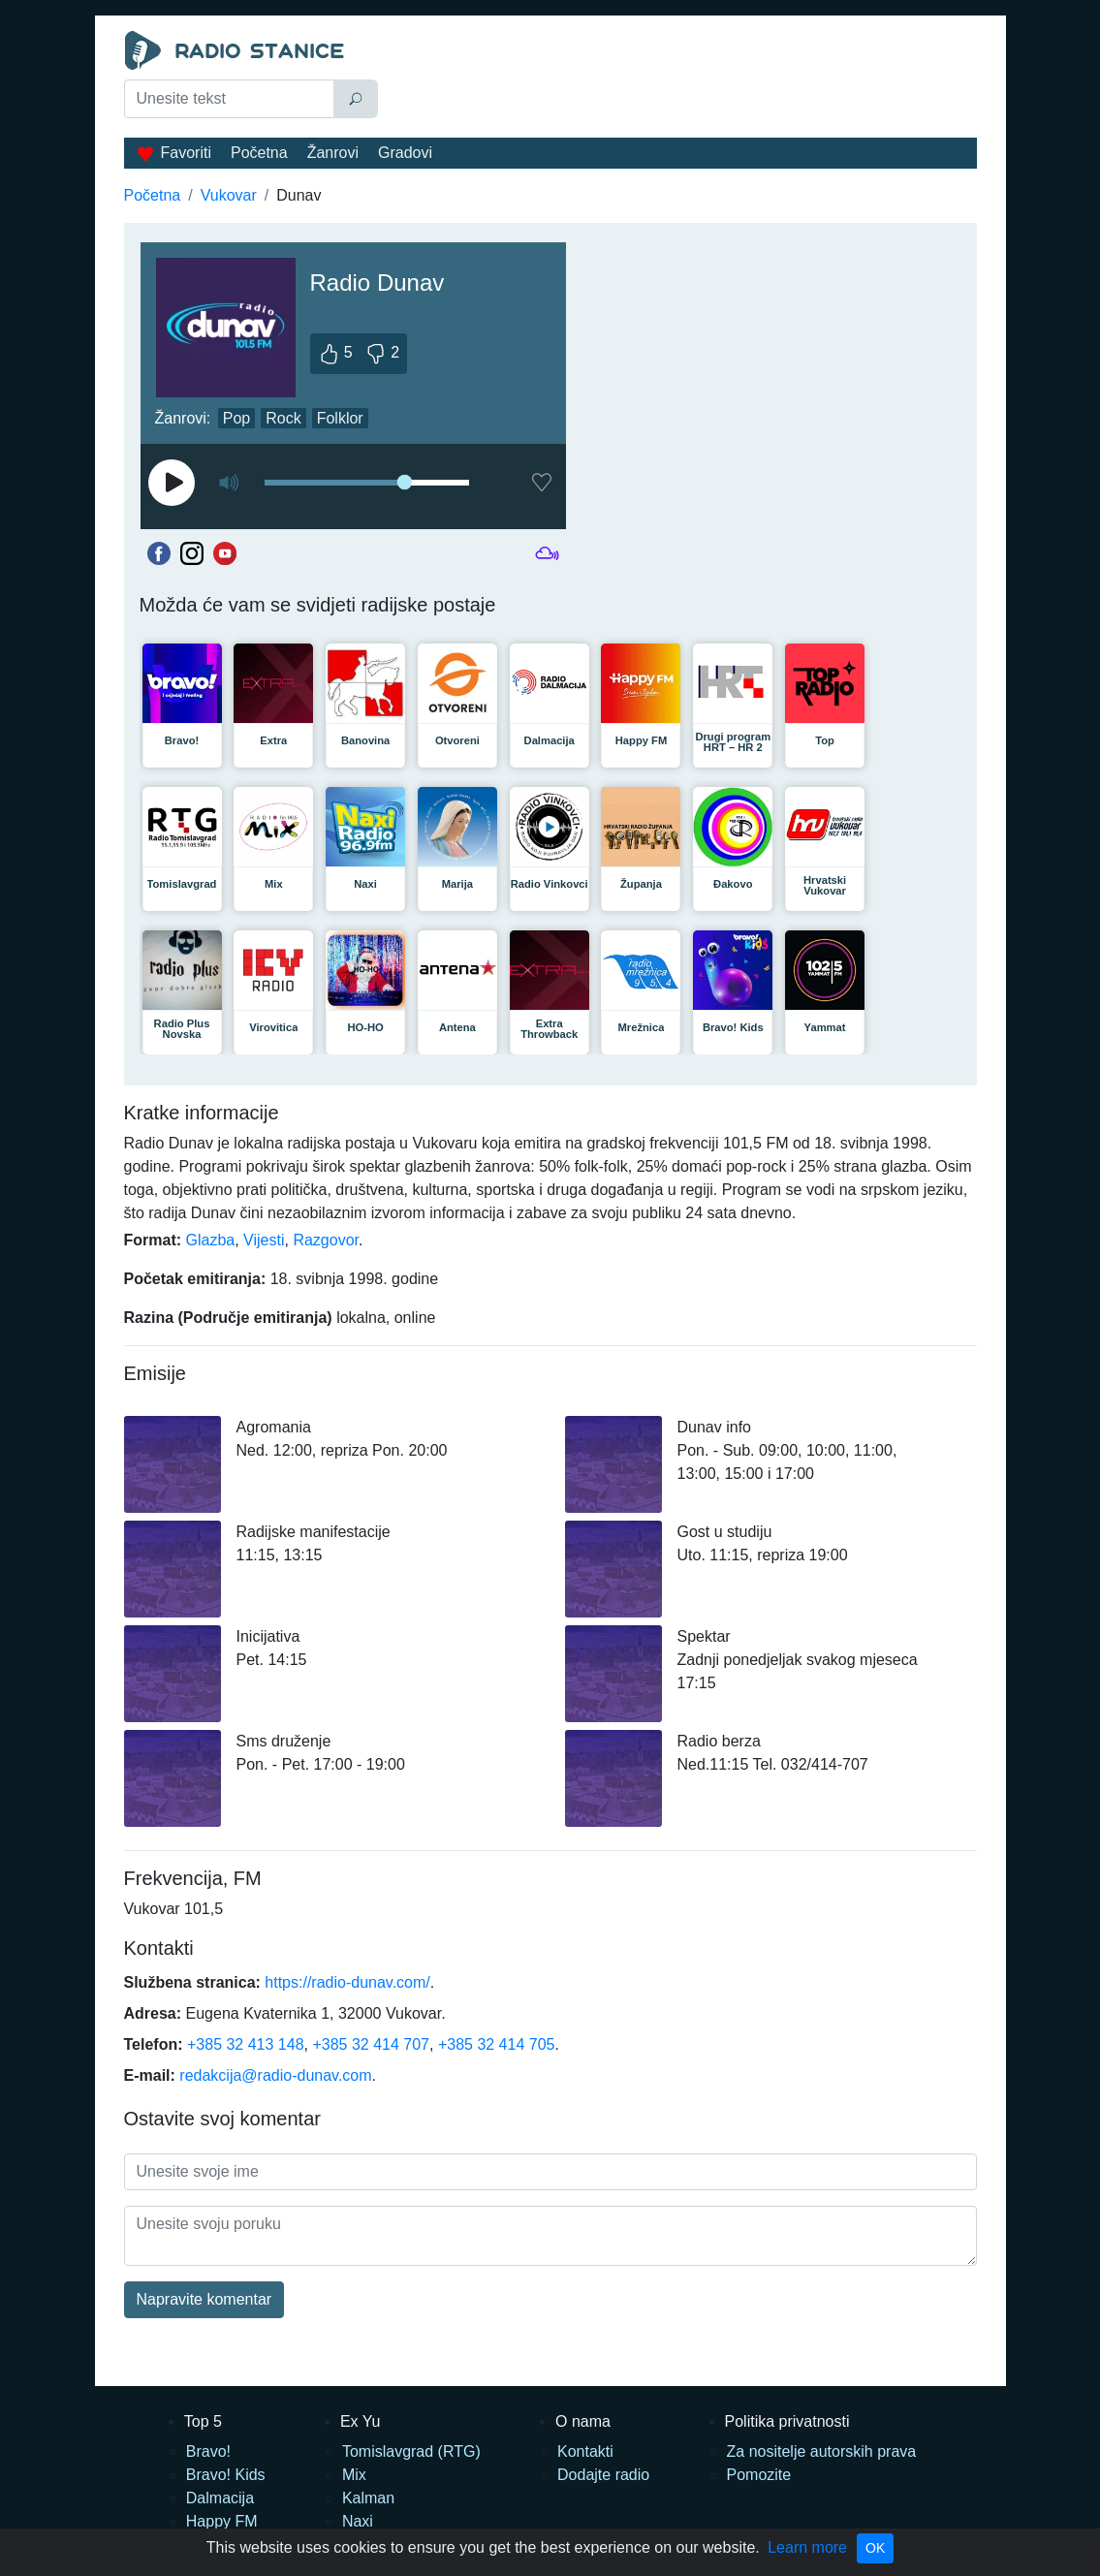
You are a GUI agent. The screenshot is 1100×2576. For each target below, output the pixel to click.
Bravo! (208, 2451)
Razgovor (326, 1240)
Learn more (807, 2547)
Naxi (357, 2521)
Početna (259, 152)
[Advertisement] (681, 79)
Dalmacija (220, 2498)
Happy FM (222, 2521)
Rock (283, 418)
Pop (236, 418)
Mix (354, 2474)
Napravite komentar (204, 2299)
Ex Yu (360, 2421)
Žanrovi (333, 152)
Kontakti (585, 2451)
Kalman (368, 2498)
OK (875, 2548)
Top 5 (203, 2421)
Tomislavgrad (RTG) (411, 2451)
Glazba (211, 1240)
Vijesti (263, 1240)
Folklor (340, 418)
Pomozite (759, 2474)
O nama (583, 2421)
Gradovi (405, 152)
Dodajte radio (603, 2474)
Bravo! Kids (226, 2474)
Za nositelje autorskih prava (822, 2451)
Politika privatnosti (787, 2421)
